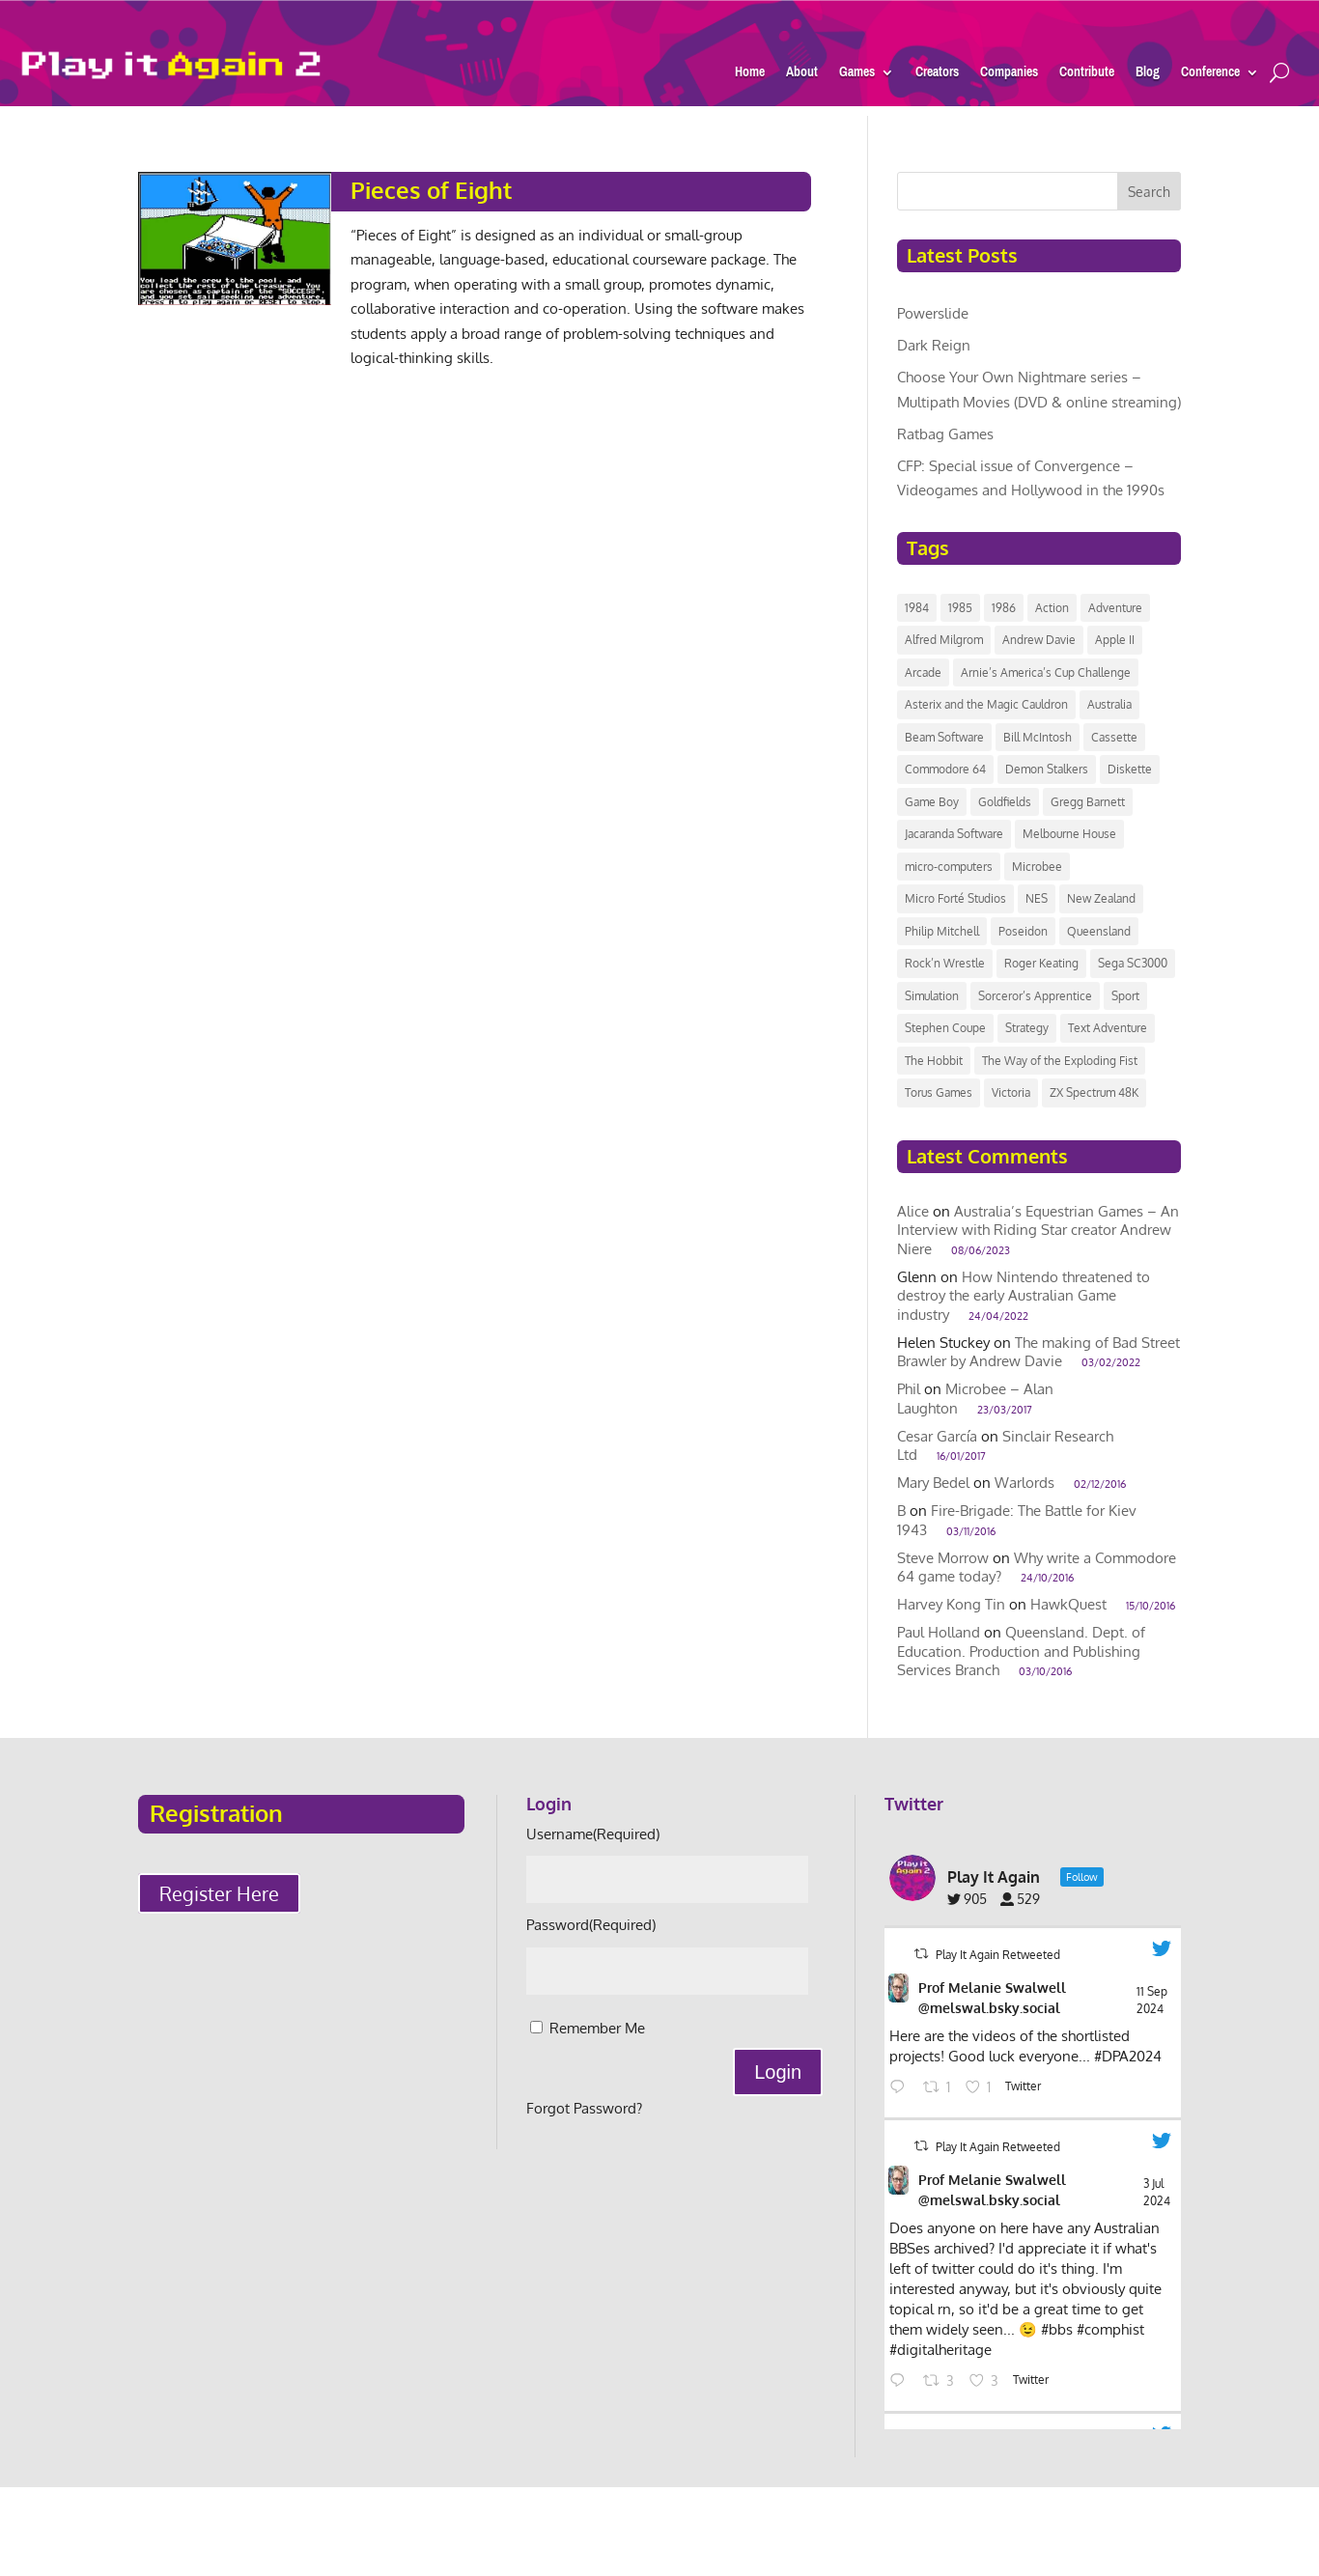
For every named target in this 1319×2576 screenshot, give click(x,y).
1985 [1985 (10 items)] (960, 608)
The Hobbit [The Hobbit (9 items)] (934, 1060)
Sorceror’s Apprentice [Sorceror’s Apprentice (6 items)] (1035, 996)
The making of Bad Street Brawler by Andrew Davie (1038, 1352)
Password (591, 1925)
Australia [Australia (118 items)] (1109, 704)
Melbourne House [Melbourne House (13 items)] (1069, 833)
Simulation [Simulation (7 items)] (932, 996)
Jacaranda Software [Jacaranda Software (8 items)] (954, 833)
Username (593, 1834)
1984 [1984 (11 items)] (917, 608)
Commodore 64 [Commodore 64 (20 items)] (945, 769)
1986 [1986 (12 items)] (1004, 608)
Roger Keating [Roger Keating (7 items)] (1041, 963)
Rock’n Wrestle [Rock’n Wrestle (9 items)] (945, 963)
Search (1149, 191)
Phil (908, 1389)
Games (857, 75)
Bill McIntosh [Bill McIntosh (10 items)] (1037, 737)
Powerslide (932, 313)
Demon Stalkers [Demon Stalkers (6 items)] (1046, 769)
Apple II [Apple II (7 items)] (1115, 639)
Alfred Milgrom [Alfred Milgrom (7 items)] (944, 639)
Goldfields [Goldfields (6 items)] (1004, 802)
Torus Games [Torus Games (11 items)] (938, 1092)
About (802, 75)
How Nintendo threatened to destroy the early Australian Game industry (1023, 1296)
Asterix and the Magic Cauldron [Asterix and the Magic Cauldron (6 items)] (986, 704)
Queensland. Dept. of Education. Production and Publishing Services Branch (1021, 1651)
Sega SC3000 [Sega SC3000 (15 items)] (1132, 963)
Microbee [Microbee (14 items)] (1037, 866)
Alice (913, 1211)
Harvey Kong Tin (951, 1604)
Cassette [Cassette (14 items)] (1114, 737)
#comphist (1110, 2329)
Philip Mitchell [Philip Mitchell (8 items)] (942, 931)
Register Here (219, 1893)
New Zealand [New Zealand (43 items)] (1101, 898)
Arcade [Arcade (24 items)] (923, 672)
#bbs (1057, 2329)
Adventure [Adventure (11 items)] (1115, 608)
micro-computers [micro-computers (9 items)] (949, 866)
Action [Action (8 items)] (1052, 608)
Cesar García (937, 1436)
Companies (1009, 75)
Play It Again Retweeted (998, 1954)
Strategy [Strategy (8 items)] (1027, 1028)
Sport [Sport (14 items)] (1125, 996)
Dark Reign (933, 345)
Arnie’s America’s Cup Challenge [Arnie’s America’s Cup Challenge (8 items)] (1046, 672)
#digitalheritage (940, 2349)
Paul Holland (938, 1632)
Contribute (1086, 75)
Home (750, 75)
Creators (937, 75)
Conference (1210, 75)
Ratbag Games (945, 434)
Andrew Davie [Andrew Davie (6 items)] (1039, 639)
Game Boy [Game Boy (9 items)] (932, 802)
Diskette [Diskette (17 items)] (1130, 769)
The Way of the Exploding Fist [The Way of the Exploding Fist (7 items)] (1059, 1060)
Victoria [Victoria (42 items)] (1011, 1092)
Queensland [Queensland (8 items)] (1099, 931)
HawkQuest (1068, 1604)
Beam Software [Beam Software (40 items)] (944, 737)
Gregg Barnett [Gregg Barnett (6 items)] (1088, 802)
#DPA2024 (1128, 2056)
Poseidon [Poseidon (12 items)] (1023, 931)
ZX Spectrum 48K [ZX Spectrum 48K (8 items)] (1094, 1092)
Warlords (1024, 1482)
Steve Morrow (943, 1558)
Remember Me (597, 2028)
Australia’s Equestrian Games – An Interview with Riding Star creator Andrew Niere (1038, 1230)
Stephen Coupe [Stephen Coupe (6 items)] (945, 1028)
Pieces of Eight (431, 190)
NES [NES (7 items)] (1036, 898)
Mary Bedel (933, 1482)
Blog (1148, 75)
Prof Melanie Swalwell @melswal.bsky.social (992, 1997)
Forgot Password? (584, 2108)
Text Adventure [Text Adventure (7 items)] (1107, 1028)
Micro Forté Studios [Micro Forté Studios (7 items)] (955, 898)
